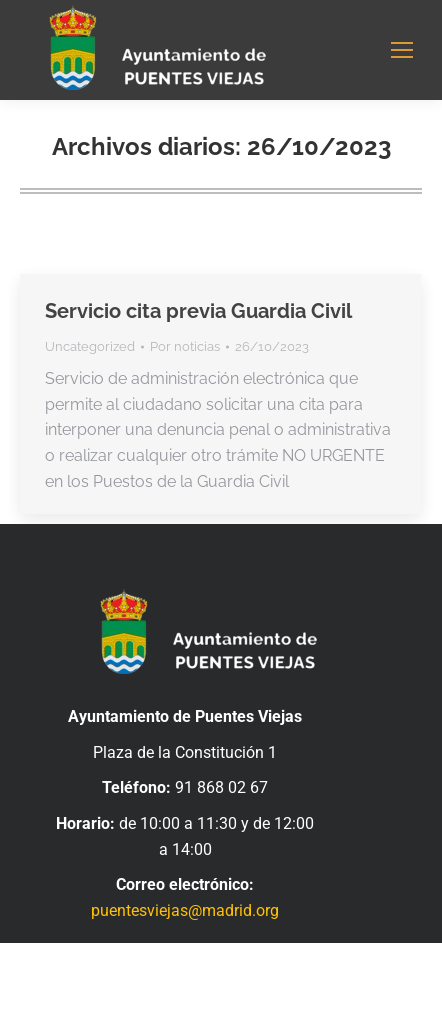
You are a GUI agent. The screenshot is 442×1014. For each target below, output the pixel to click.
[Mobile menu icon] (402, 50)
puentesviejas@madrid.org (185, 910)
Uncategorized (90, 346)
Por (185, 346)
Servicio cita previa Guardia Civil (198, 311)
